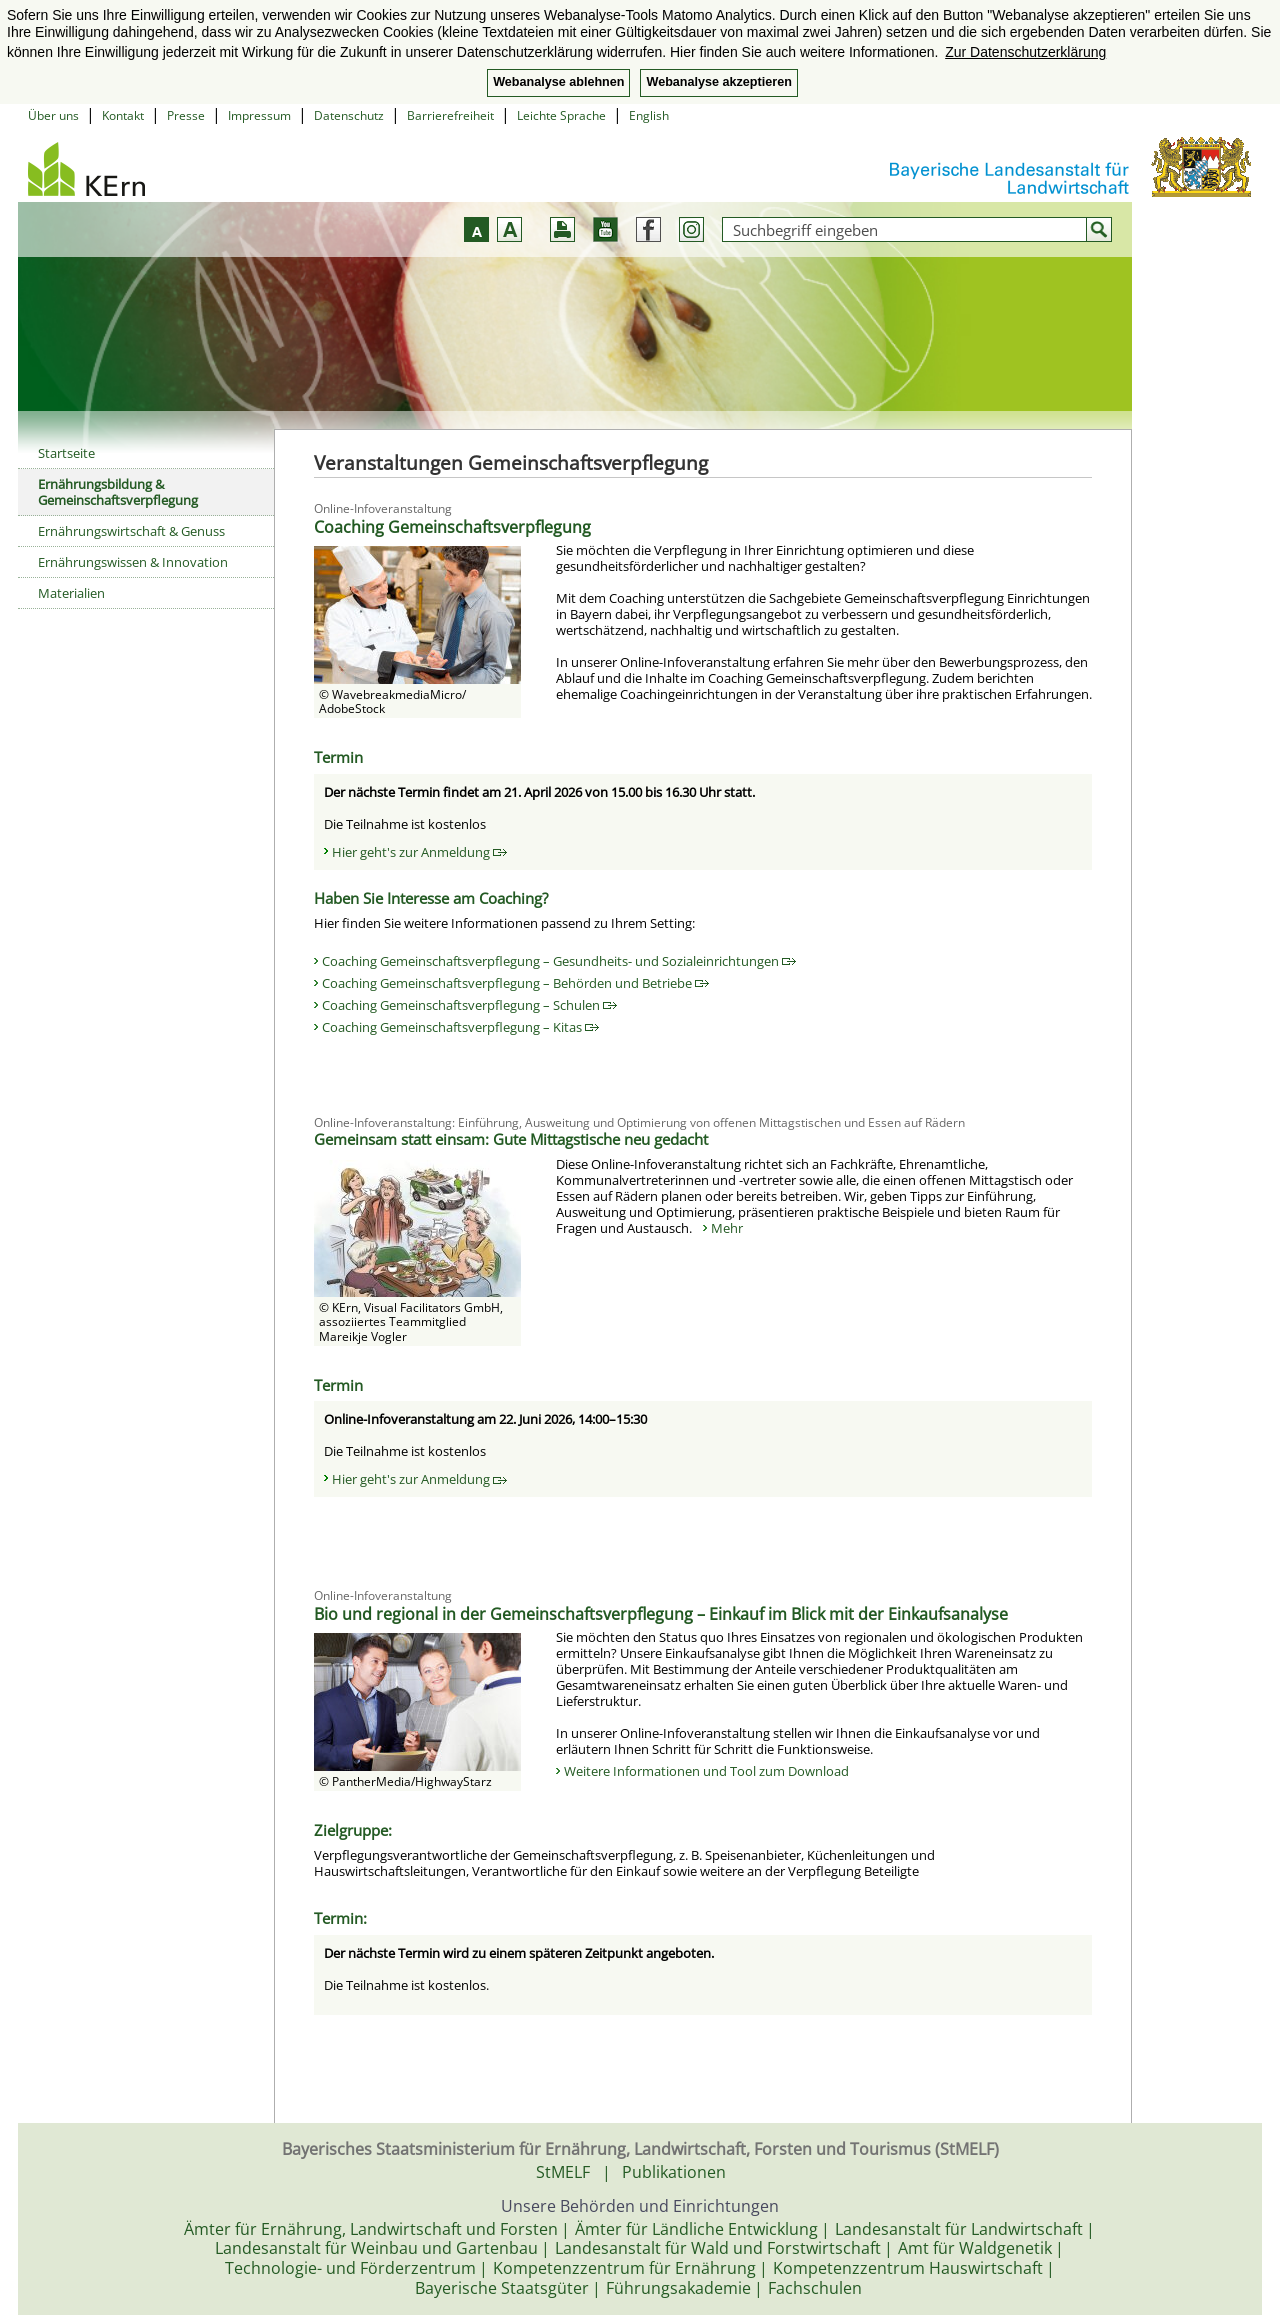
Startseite (66, 453)
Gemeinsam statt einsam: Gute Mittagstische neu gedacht (511, 1139)
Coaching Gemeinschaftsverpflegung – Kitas (460, 1027)
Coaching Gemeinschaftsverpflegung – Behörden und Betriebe (515, 983)
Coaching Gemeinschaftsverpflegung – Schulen (469, 1005)
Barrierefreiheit (450, 115)
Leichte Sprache (561, 115)
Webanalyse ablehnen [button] (558, 82)
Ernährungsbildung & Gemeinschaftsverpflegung (118, 492)
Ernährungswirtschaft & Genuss (131, 531)
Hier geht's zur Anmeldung (419, 852)
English (649, 115)
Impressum (259, 115)
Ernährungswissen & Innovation (133, 562)
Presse (186, 115)
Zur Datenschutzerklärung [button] (1025, 52)
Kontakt (123, 115)
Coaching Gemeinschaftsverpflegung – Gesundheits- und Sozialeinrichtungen (559, 961)
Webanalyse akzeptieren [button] (718, 82)
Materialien (71, 593)
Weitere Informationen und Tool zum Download (706, 1771)
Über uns (53, 115)
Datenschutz (349, 115)
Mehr (727, 1228)
